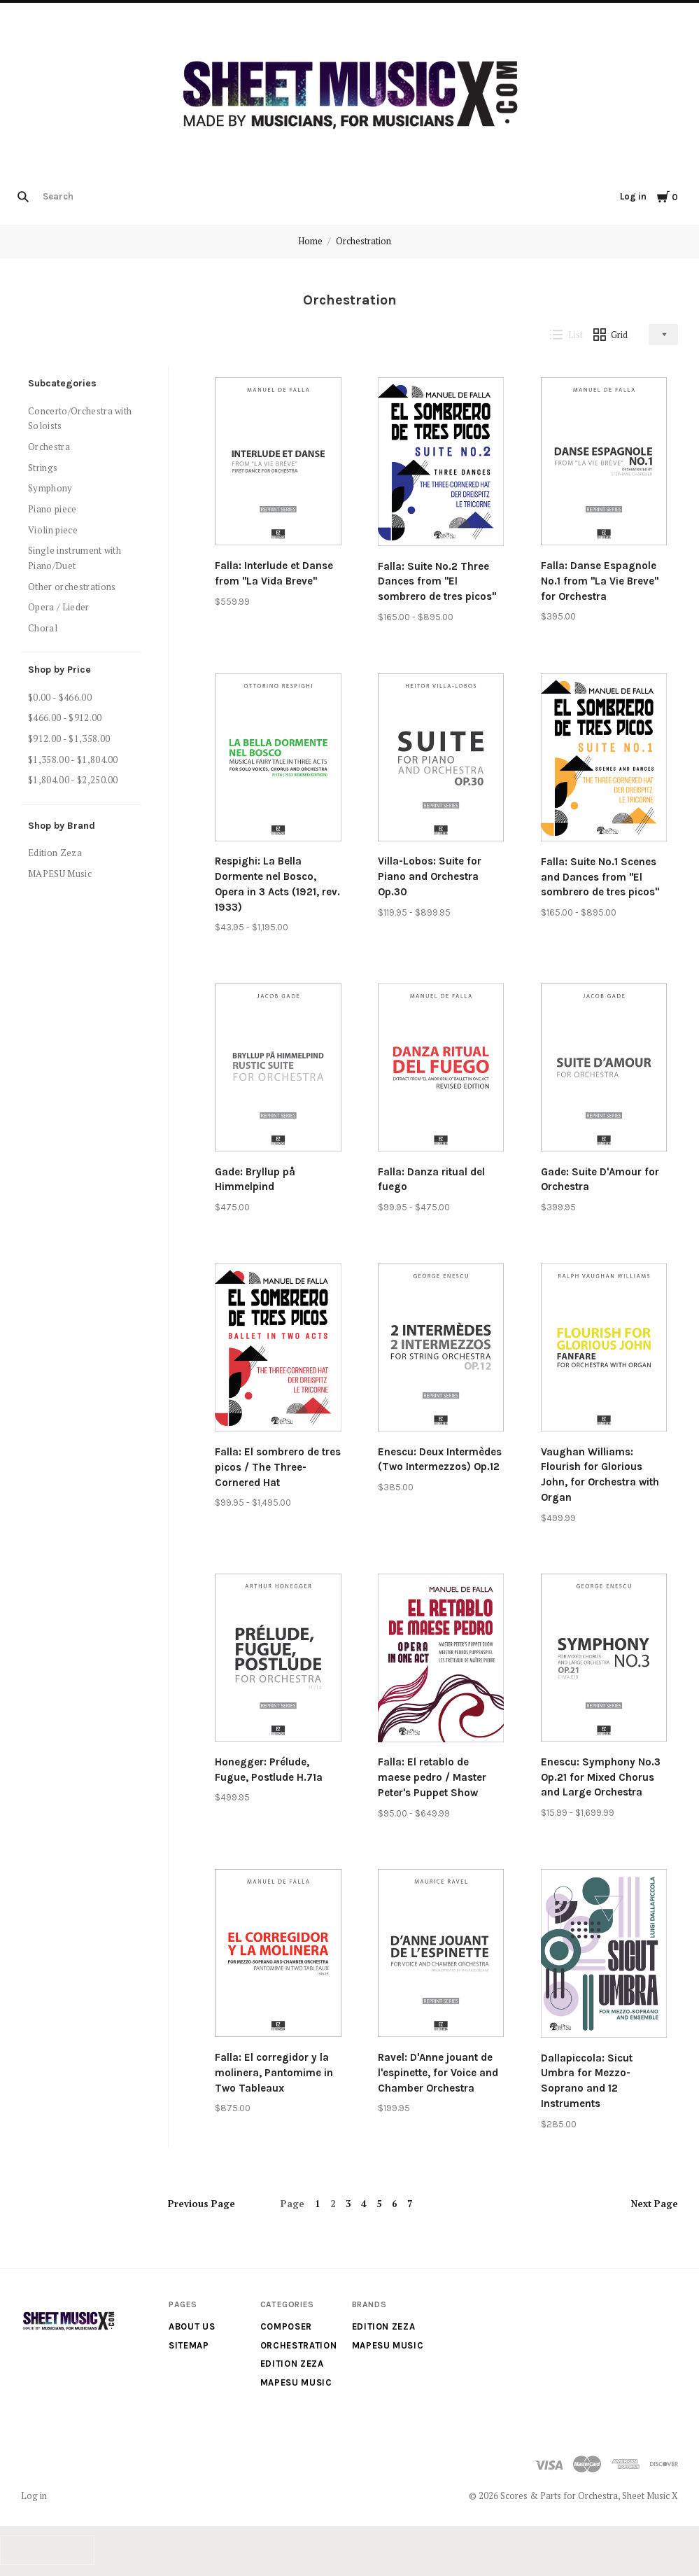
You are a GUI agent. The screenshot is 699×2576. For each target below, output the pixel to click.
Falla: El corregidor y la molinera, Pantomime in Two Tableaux (274, 2072)
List (566, 334)
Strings (42, 467)
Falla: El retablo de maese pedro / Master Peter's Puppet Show (432, 1777)
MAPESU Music (60, 873)
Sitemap (189, 2345)
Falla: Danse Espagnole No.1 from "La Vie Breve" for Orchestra (599, 581)
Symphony (50, 488)
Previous (201, 2203)
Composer (286, 2326)
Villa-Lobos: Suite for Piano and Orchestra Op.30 (429, 876)
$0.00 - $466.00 (60, 697)
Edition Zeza (55, 852)
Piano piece (52, 509)
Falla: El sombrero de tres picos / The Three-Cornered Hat (278, 1467)
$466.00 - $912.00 (65, 717)
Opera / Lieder (59, 607)
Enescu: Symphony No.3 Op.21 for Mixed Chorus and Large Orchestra (601, 1777)
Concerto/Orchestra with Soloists (80, 419)
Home (310, 240)
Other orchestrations (72, 586)
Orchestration (363, 240)
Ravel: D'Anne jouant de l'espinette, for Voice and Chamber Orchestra (438, 2072)
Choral (42, 628)
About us (192, 2326)
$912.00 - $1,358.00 (69, 738)
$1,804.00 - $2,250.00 (73, 780)
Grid (610, 334)
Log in (633, 196)
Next (654, 2203)
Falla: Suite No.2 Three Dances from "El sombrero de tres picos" (437, 581)
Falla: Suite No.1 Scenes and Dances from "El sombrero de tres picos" (600, 877)
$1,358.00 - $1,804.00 (73, 759)
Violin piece (53, 530)
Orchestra (49, 446)
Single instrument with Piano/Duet (74, 558)
